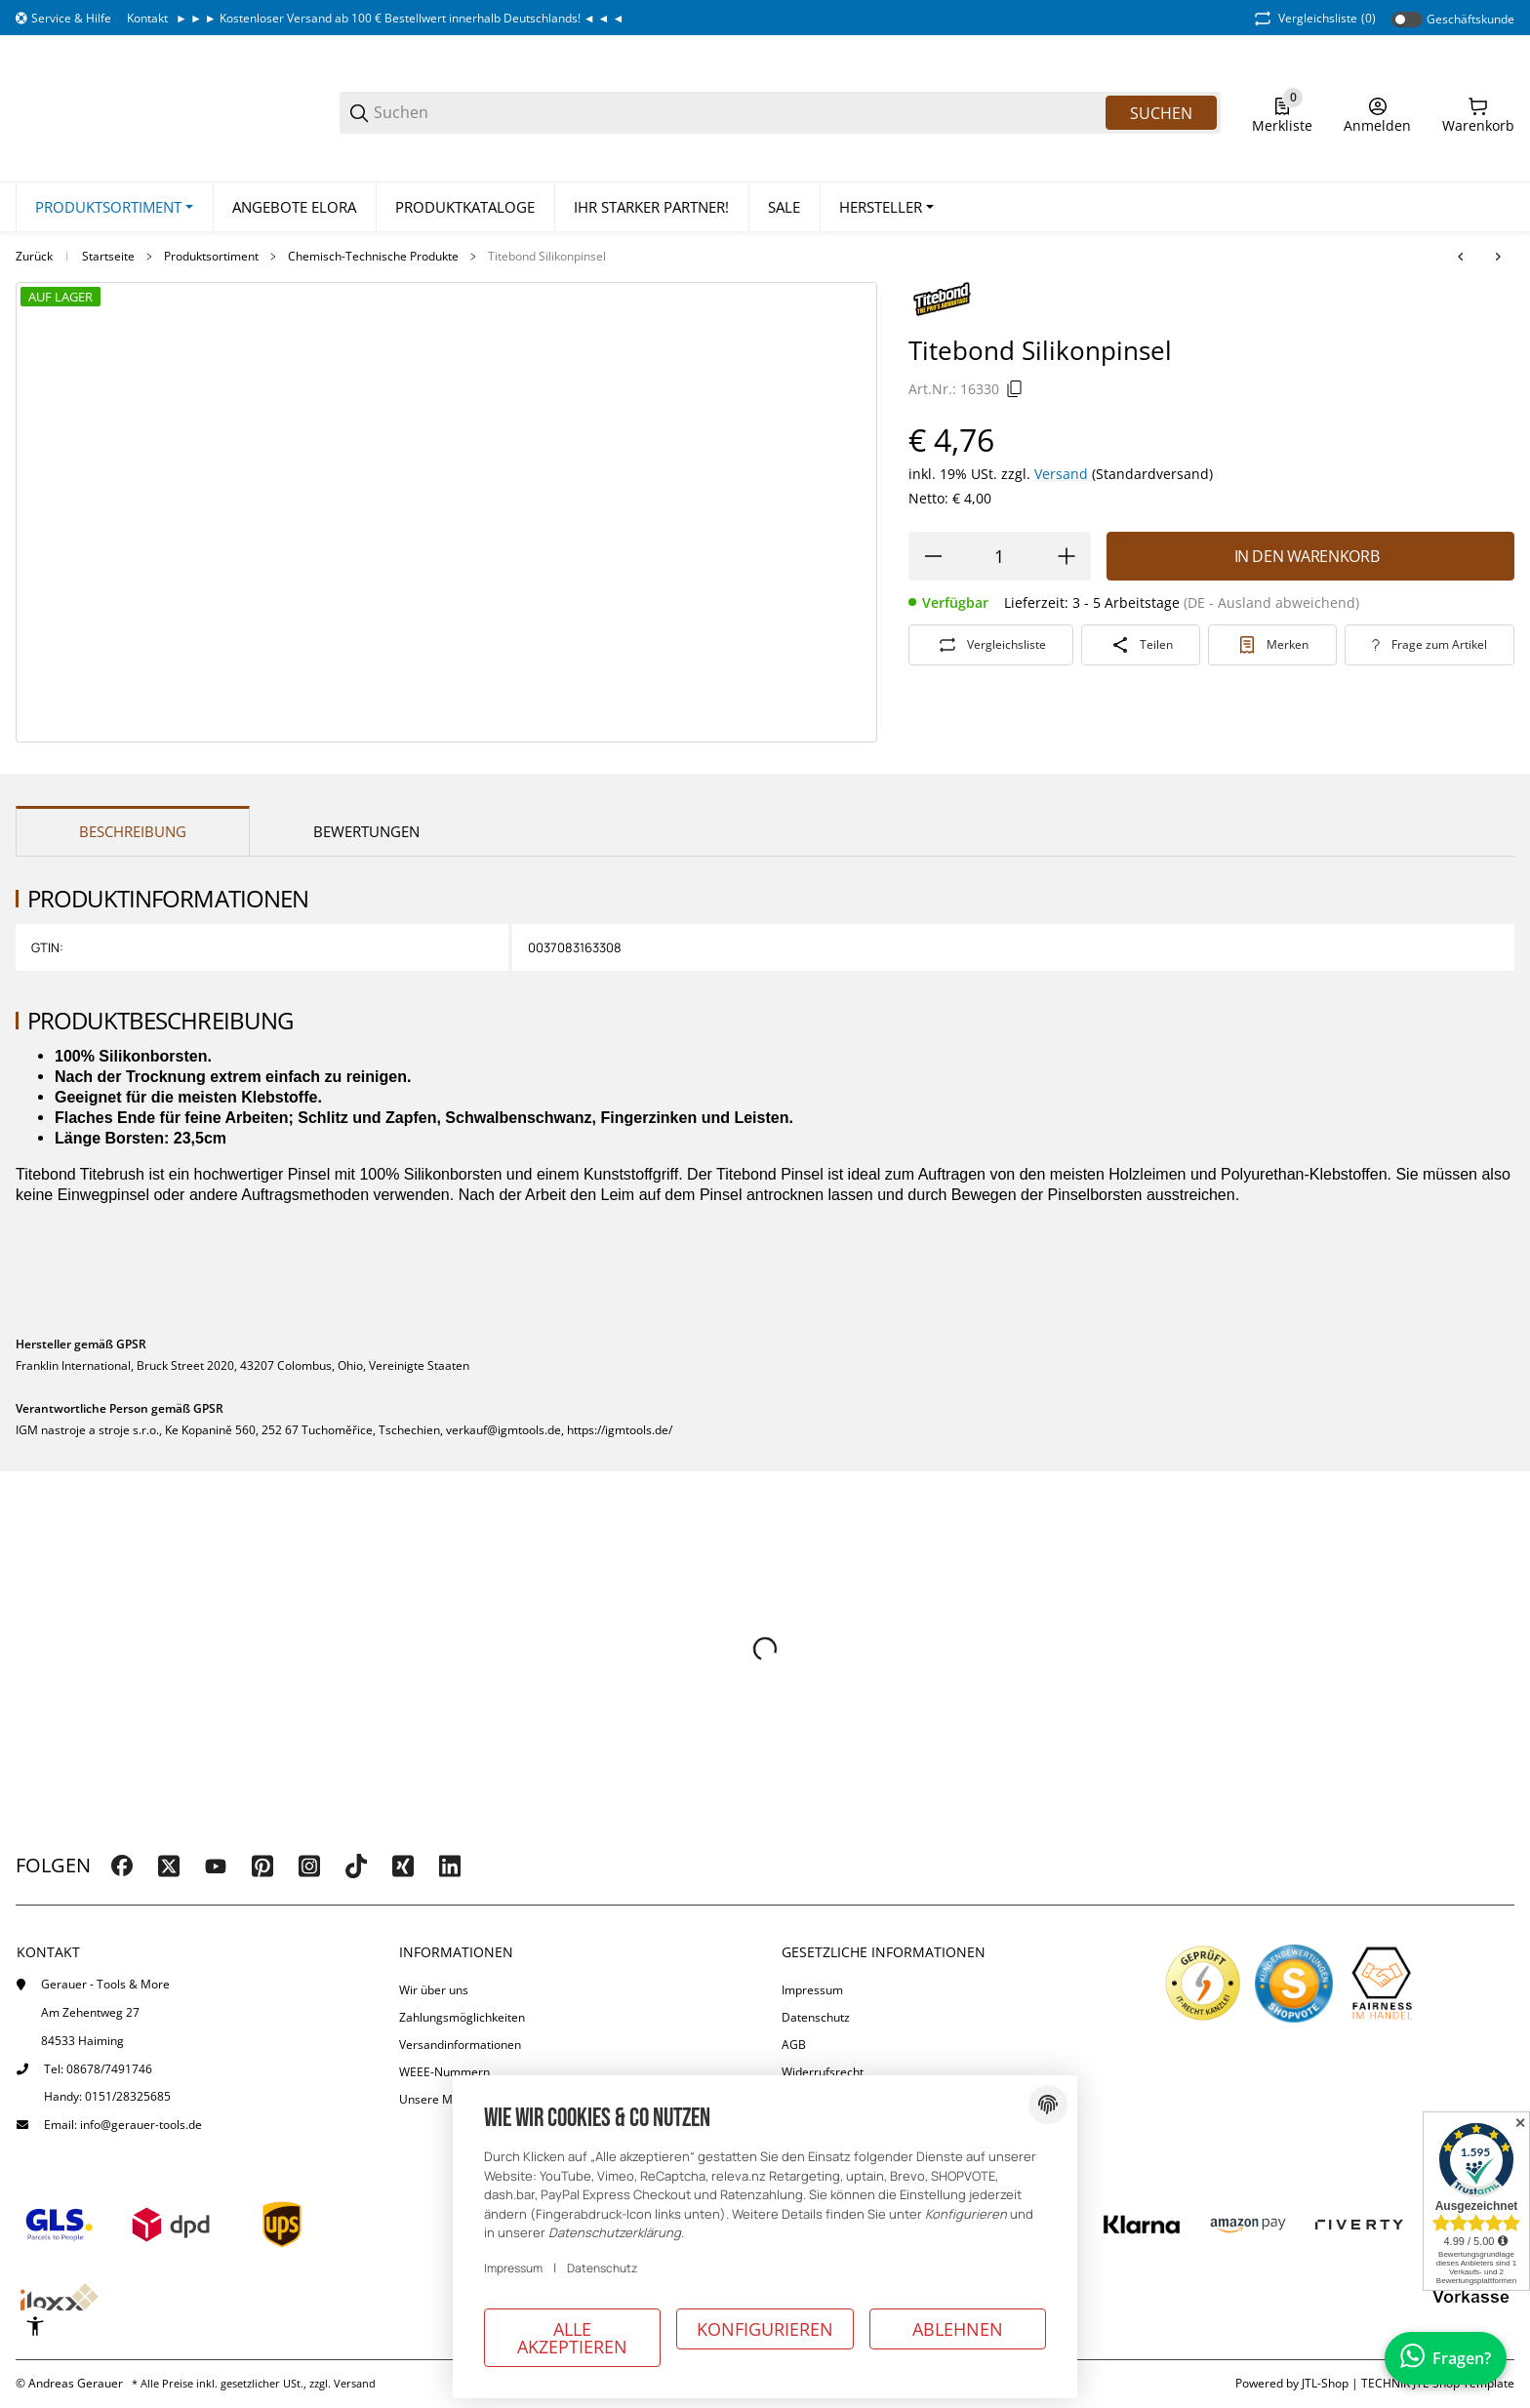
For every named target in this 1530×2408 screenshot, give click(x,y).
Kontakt (147, 18)
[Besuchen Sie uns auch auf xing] (403, 1866)
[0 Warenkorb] (1478, 113)
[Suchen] (738, 113)
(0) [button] (1313, 18)
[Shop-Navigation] (63, 18)
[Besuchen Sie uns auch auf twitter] (168, 1866)
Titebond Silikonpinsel (547, 257)
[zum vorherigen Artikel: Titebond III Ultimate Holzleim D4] (1460, 257)
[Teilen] (1140, 644)
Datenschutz (816, 2017)
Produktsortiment (211, 257)
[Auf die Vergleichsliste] (990, 644)
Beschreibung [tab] (132, 832)
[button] (886, 207)
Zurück (34, 257)
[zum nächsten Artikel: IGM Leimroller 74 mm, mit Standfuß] (1497, 257)
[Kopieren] (1015, 389)
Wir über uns (433, 1990)
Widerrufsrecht (823, 2072)
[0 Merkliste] (1282, 113)
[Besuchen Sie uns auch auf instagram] (309, 1866)
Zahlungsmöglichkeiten (462, 2017)
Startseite (108, 257)
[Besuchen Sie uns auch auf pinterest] (262, 1866)
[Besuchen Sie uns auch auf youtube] (215, 1866)
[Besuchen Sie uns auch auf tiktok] (356, 1866)
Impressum (812, 1990)
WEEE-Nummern (444, 2072)
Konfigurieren (765, 2329)
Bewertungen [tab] (366, 832)
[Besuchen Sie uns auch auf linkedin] (449, 1866)
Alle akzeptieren (572, 2337)
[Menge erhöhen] (1066, 556)
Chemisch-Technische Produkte (373, 257)
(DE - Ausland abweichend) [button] (1271, 602)
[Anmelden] (1377, 113)
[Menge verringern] (932, 556)
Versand (1063, 473)
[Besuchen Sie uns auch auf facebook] (122, 1866)
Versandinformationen (460, 2044)
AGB (794, 2044)
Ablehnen (957, 2329)
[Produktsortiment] (114, 207)
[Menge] (999, 556)
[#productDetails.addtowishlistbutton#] (1272, 644)
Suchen (1161, 113)
